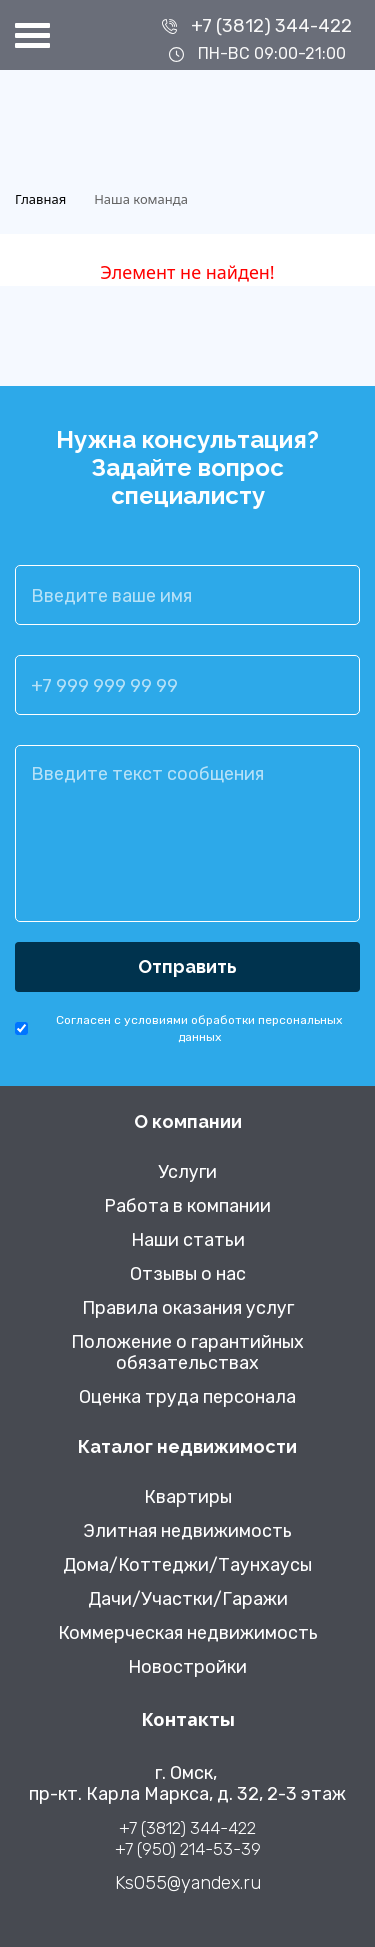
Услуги (187, 1172)
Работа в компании (187, 1206)
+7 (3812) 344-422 (271, 26)
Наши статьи (188, 1240)
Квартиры (188, 1497)
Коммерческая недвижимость (188, 1633)
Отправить (187, 966)
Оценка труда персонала (187, 1397)
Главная (40, 199)
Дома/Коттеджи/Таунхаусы (187, 1565)
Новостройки (187, 1667)
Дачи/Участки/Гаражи (188, 1599)
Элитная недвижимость (187, 1531)
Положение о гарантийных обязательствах (187, 1353)
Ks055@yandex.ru (188, 1883)
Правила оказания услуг (188, 1308)
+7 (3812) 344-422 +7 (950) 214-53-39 (188, 1838)
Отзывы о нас (188, 1274)
